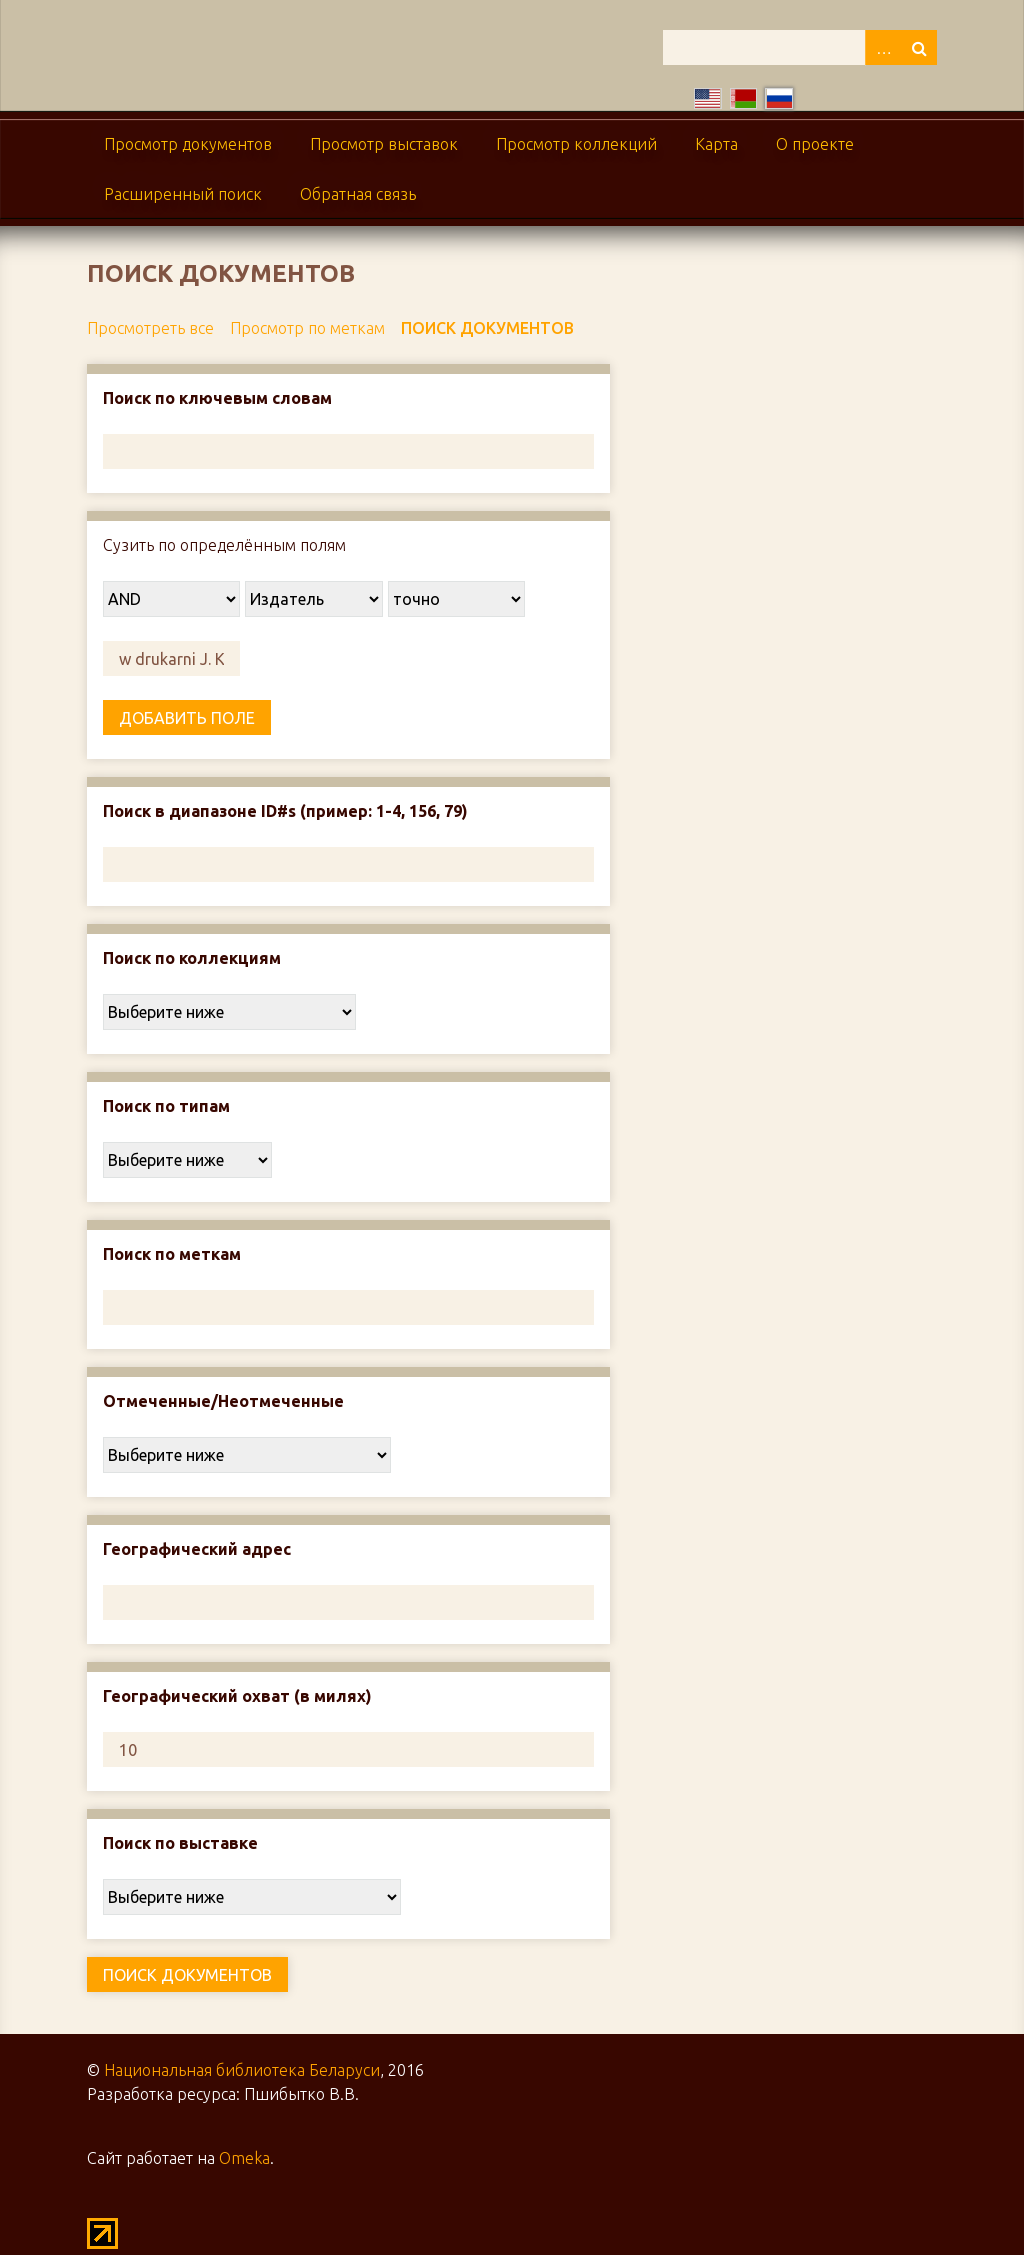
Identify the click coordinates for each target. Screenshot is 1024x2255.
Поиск (919, 47)
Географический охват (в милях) (237, 1696)
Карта (716, 144)
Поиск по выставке (180, 1843)
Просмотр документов (188, 144)
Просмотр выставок (384, 144)
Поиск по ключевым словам (217, 398)
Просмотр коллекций (576, 144)
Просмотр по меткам (307, 328)
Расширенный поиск (183, 194)
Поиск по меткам (172, 1254)
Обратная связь (358, 194)
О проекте (815, 144)
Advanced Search (883, 47)
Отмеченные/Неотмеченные (223, 1401)
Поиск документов (487, 328)
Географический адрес (197, 1549)
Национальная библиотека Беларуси (242, 2070)
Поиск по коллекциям (192, 958)
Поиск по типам (166, 1106)
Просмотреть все (150, 328)
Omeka (244, 2158)
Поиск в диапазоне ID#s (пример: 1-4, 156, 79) (285, 811)
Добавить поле (187, 718)
